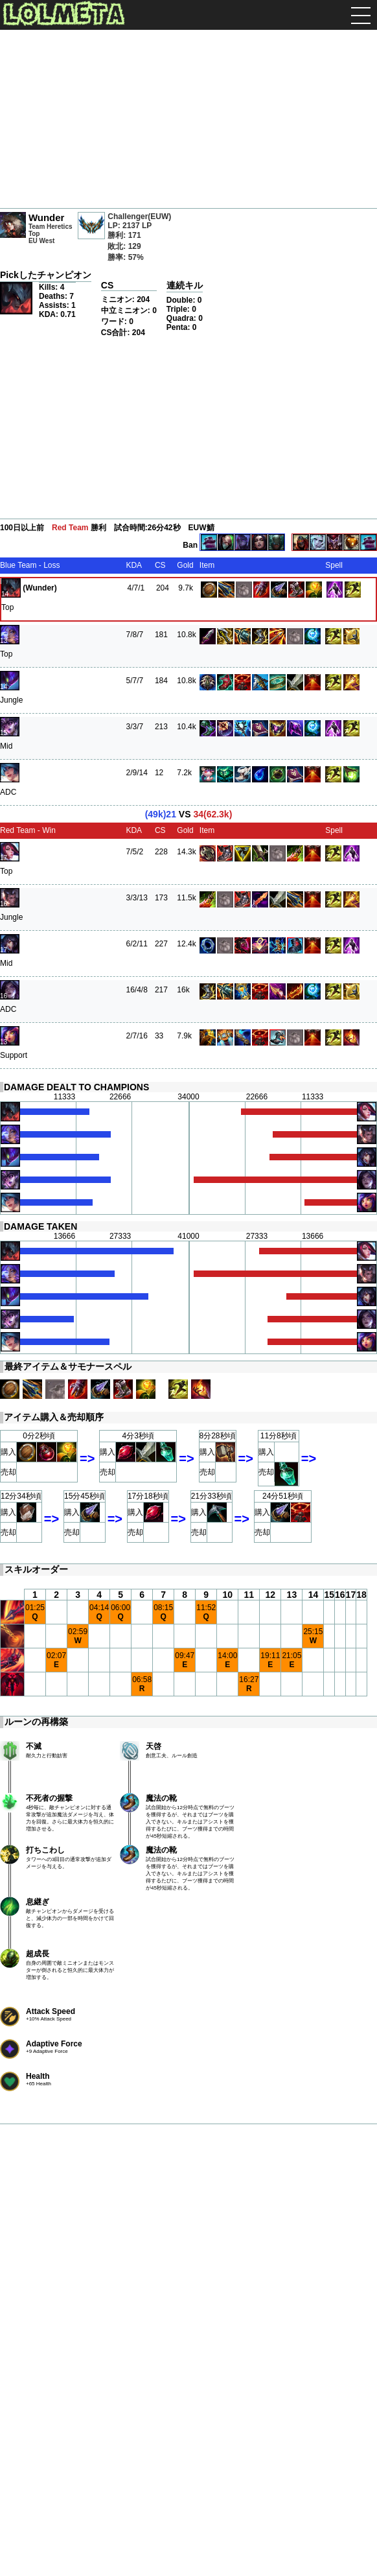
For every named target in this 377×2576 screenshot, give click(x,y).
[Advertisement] (188, 121)
